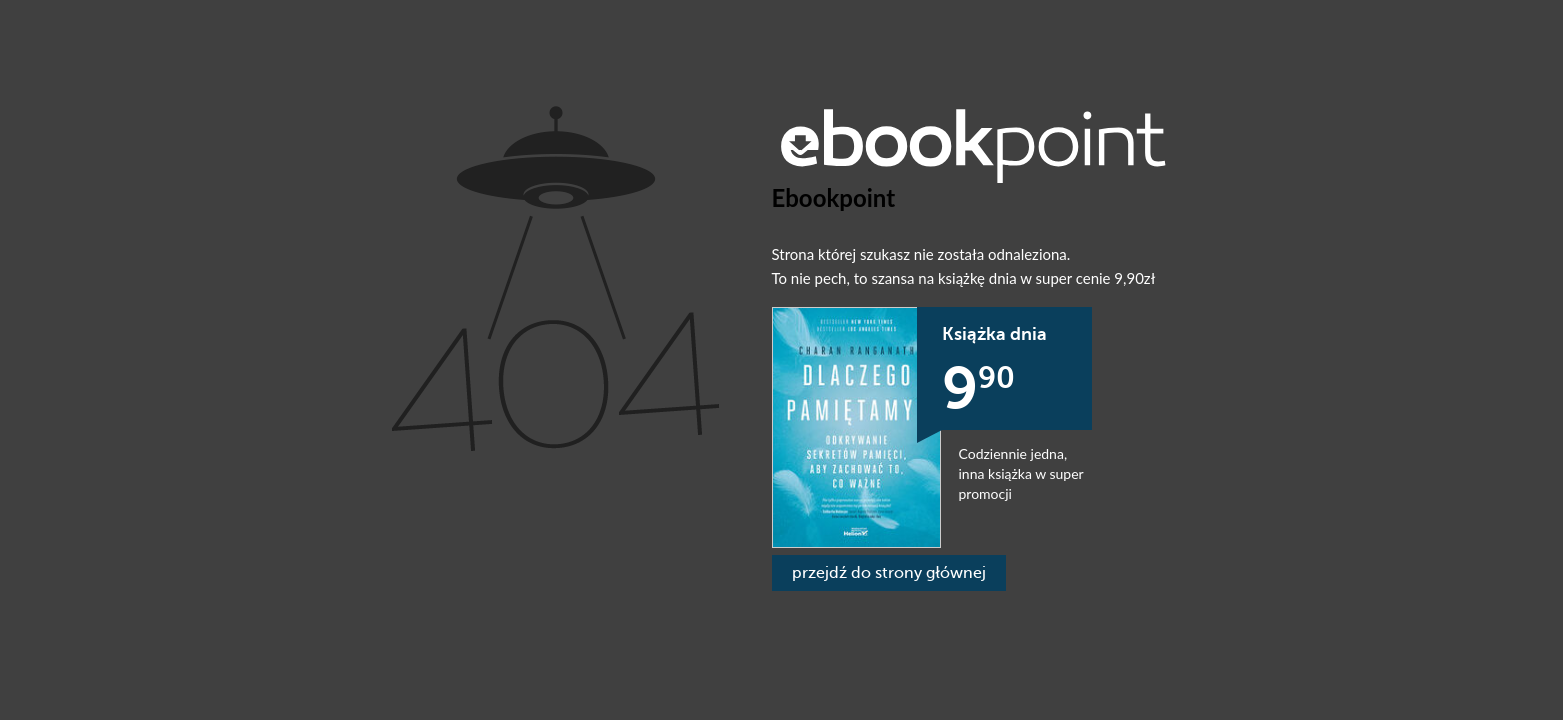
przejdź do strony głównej (889, 573)
